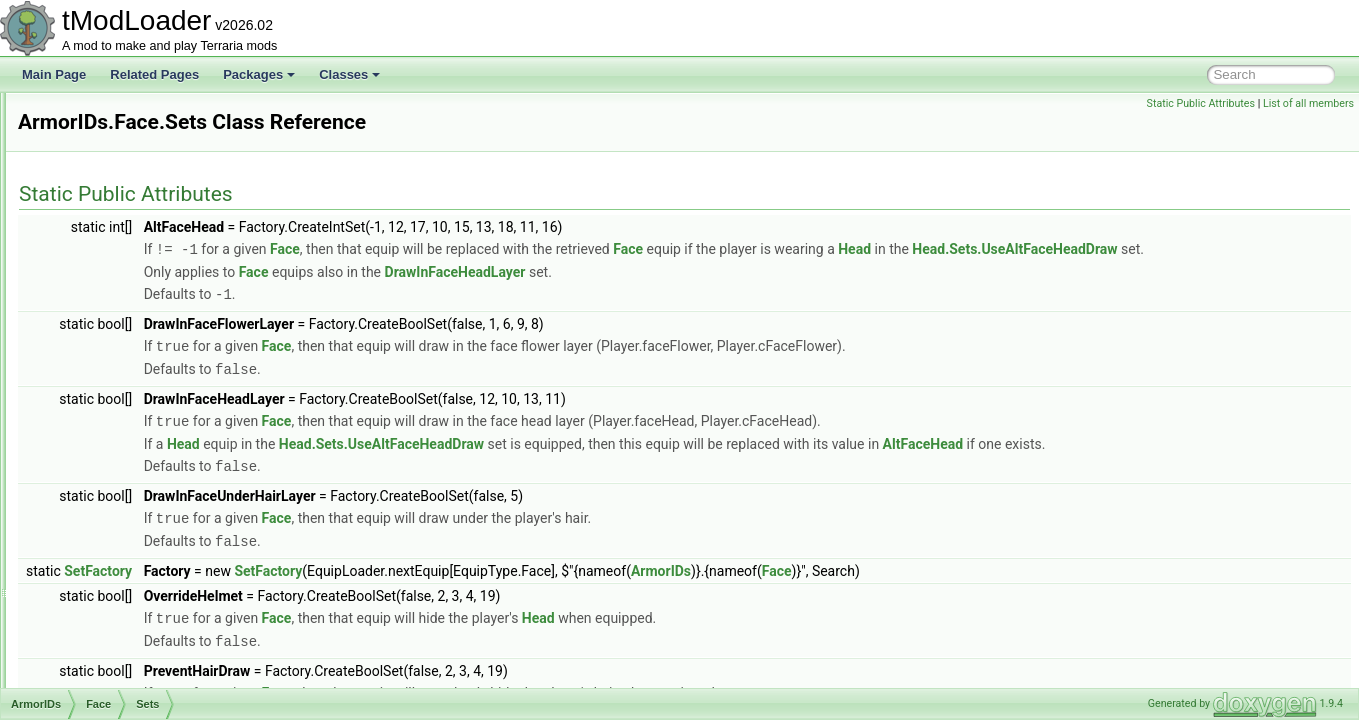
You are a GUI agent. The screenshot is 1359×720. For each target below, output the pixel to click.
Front (96, 422)
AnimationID (98, 136)
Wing (95, 642)
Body (95, 356)
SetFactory (348, 585)
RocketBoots (116, 554)
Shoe (96, 598)
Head (96, 488)
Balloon (102, 312)
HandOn (104, 466)
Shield (98, 576)
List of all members (1308, 103)
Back (95, 290)
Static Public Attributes (1201, 103)
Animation (92, 114)
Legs (95, 510)
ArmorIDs (91, 268)
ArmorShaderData (114, 664)
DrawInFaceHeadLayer (705, 293)
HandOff (104, 444)
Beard (98, 334)
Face (95, 378)
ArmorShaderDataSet (123, 686)
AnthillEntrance (106, 180)
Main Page (54, 74)
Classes (349, 74)
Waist (97, 620)
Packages (259, 74)
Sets (110, 400)
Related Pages (154, 74)
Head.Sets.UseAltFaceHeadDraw (496, 271)
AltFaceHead (1173, 461)
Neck (95, 532)
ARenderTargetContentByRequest (156, 202)
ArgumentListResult (118, 246)
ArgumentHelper (109, 224)
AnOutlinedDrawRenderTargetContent (167, 158)
